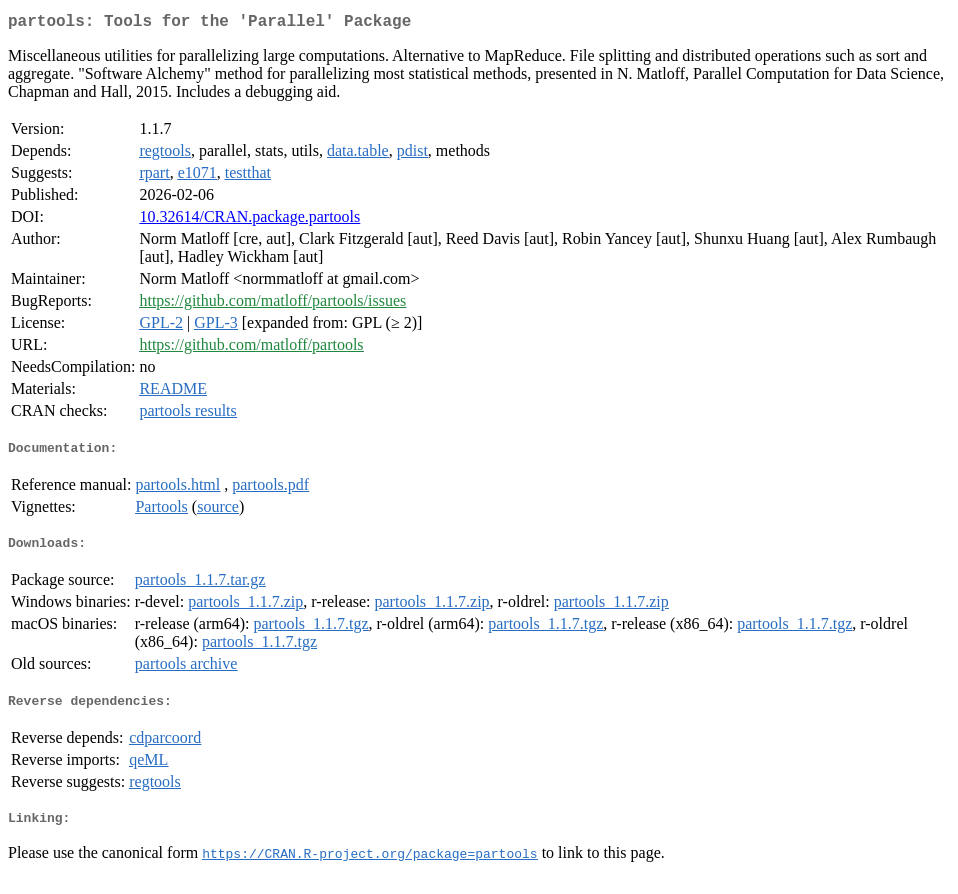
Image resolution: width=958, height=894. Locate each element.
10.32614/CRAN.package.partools (249, 220)
